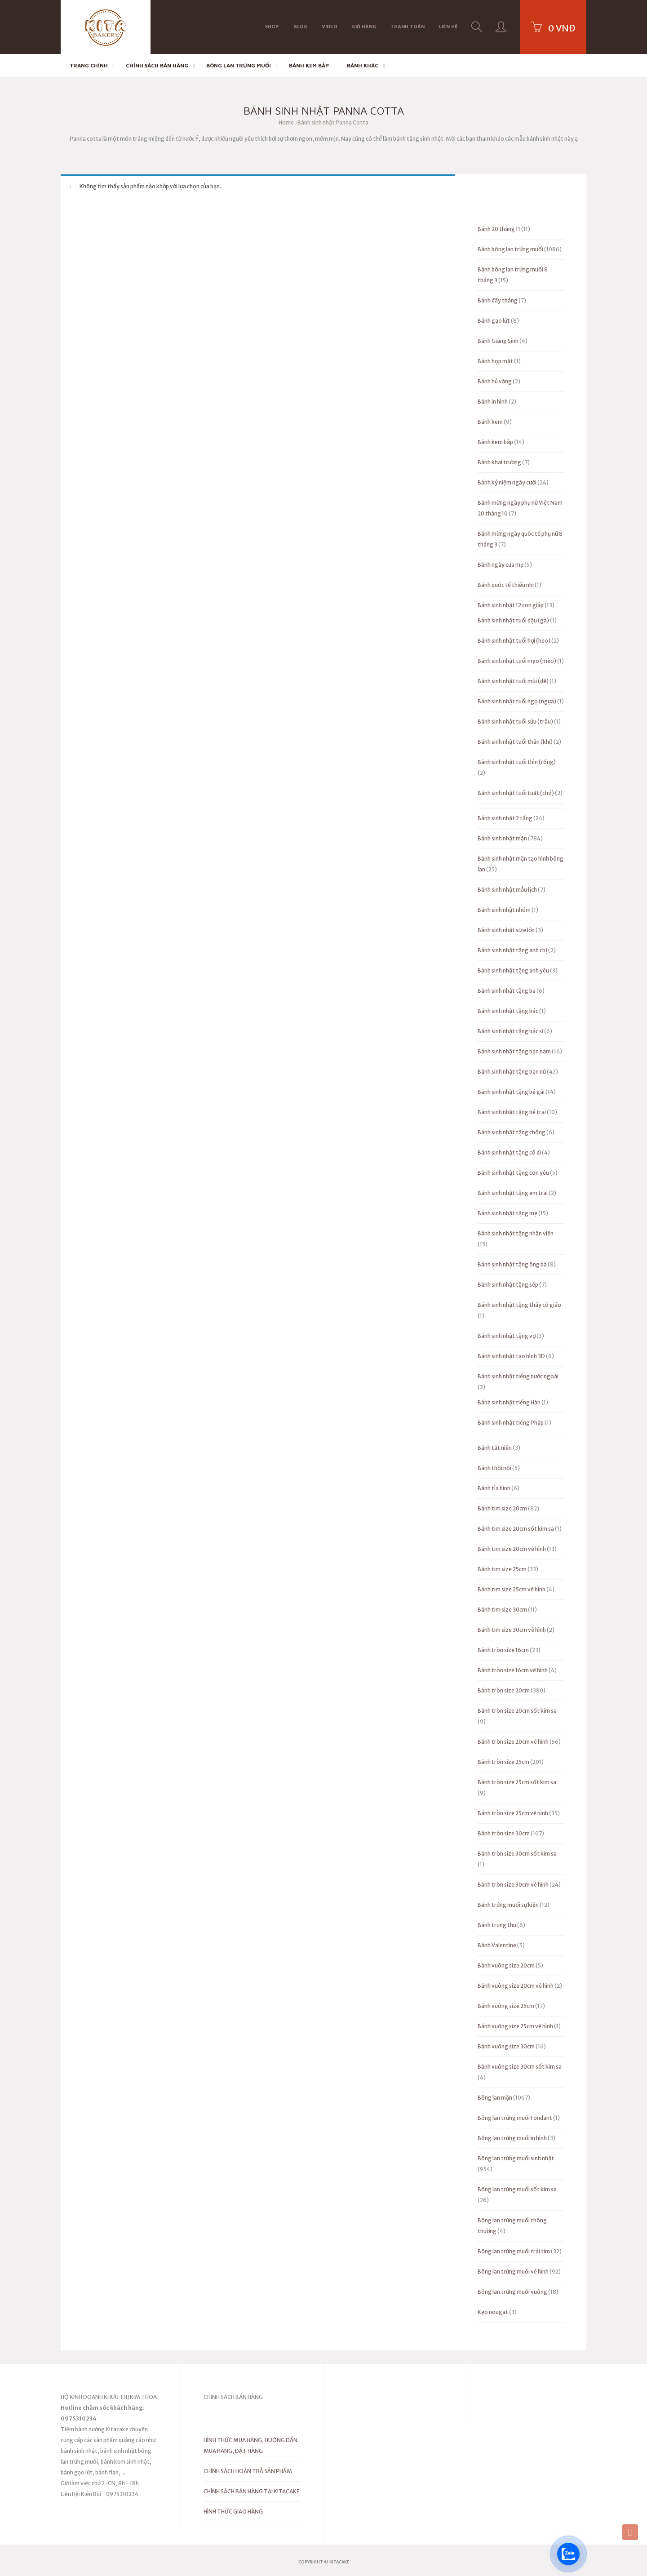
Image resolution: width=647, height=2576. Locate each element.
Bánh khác (362, 65)
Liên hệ (448, 26)
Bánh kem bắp (309, 65)
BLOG (300, 26)
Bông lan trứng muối (238, 65)
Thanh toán (407, 26)
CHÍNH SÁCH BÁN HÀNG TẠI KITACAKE (252, 2491)
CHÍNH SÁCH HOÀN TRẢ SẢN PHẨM (248, 2471)
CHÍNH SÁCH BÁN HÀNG (157, 65)
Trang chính (89, 65)
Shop (272, 26)
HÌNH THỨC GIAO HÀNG (233, 2511)
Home (286, 122)
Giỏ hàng (364, 26)
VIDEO (329, 26)
